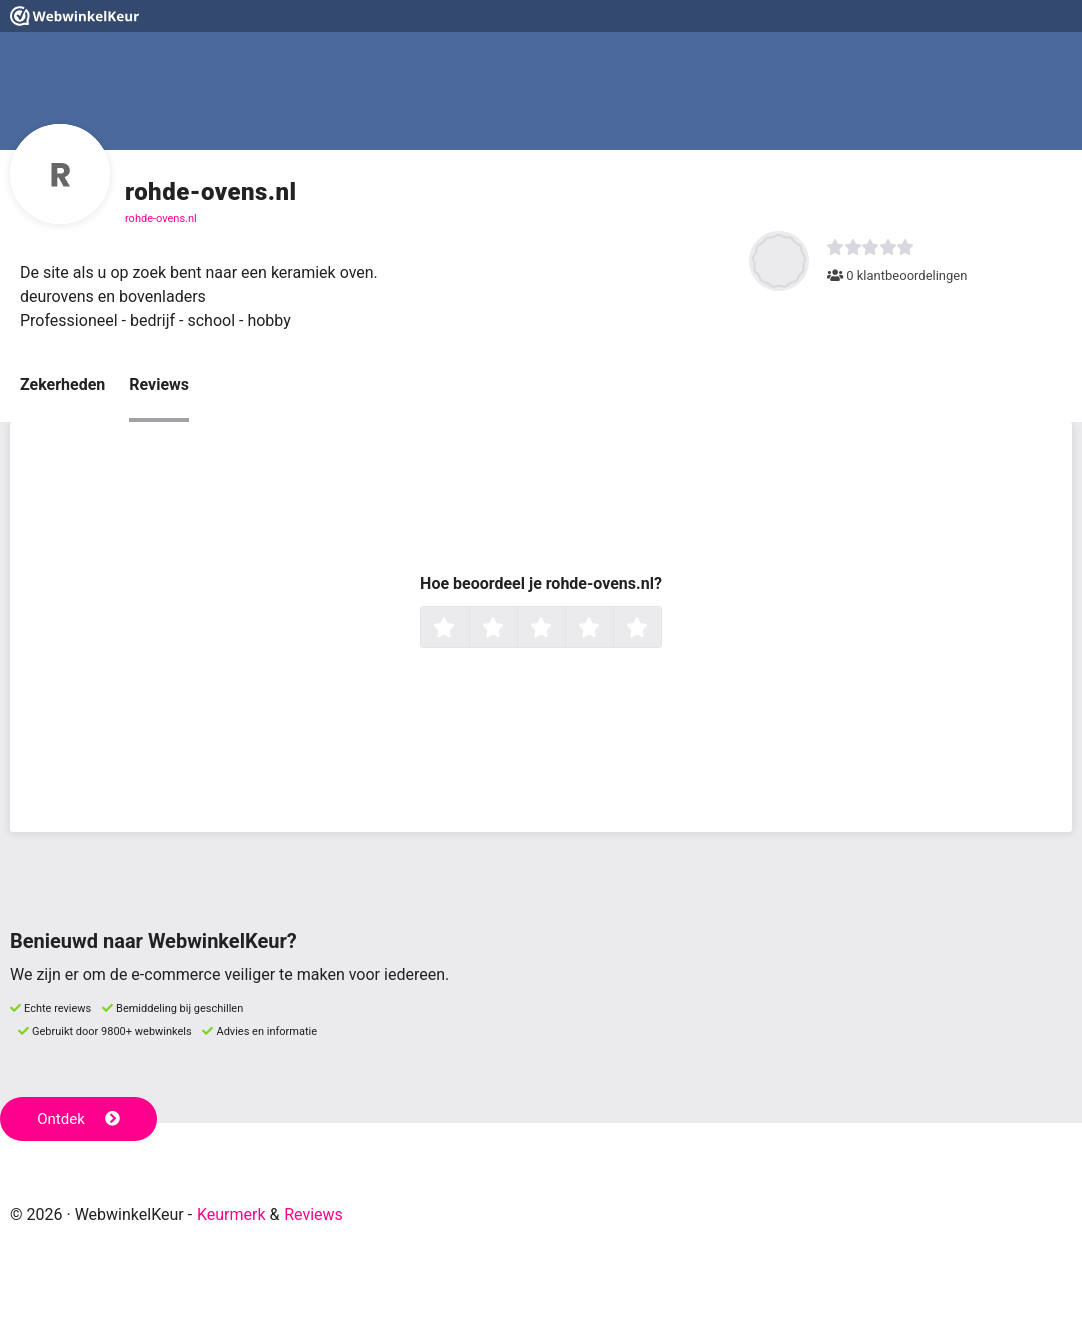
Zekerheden (62, 384)
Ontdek (78, 1119)
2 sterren (515, 629)
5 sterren (659, 629)
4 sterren (611, 629)
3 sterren (563, 629)
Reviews (159, 384)
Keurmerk (231, 1214)
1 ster (466, 629)
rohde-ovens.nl (161, 218)
